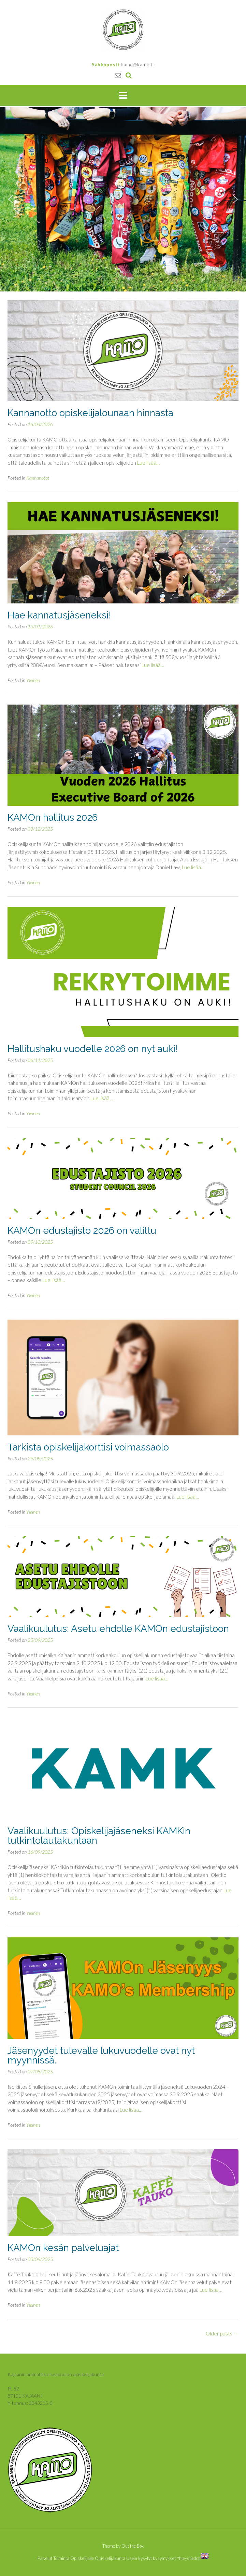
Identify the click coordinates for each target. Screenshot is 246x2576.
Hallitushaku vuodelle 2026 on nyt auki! (93, 1048)
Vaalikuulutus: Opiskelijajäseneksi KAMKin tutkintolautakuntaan (99, 1835)
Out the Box (132, 2546)
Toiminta (61, 2558)
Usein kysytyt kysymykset (151, 2558)
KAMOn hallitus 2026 (53, 817)
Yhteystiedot (188, 2558)
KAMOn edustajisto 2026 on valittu (82, 1230)
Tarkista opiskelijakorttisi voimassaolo (88, 1447)
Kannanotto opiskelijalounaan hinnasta (90, 413)
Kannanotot (37, 478)
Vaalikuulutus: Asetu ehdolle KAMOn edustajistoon (118, 1628)
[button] (10, 199)
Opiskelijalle (82, 2558)
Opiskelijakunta (110, 2558)
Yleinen (33, 680)
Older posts (222, 2333)
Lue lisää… (148, 463)
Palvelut (45, 2558)
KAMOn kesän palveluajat (63, 2247)
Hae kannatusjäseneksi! (59, 615)
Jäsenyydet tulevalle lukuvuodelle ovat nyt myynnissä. (101, 2055)
